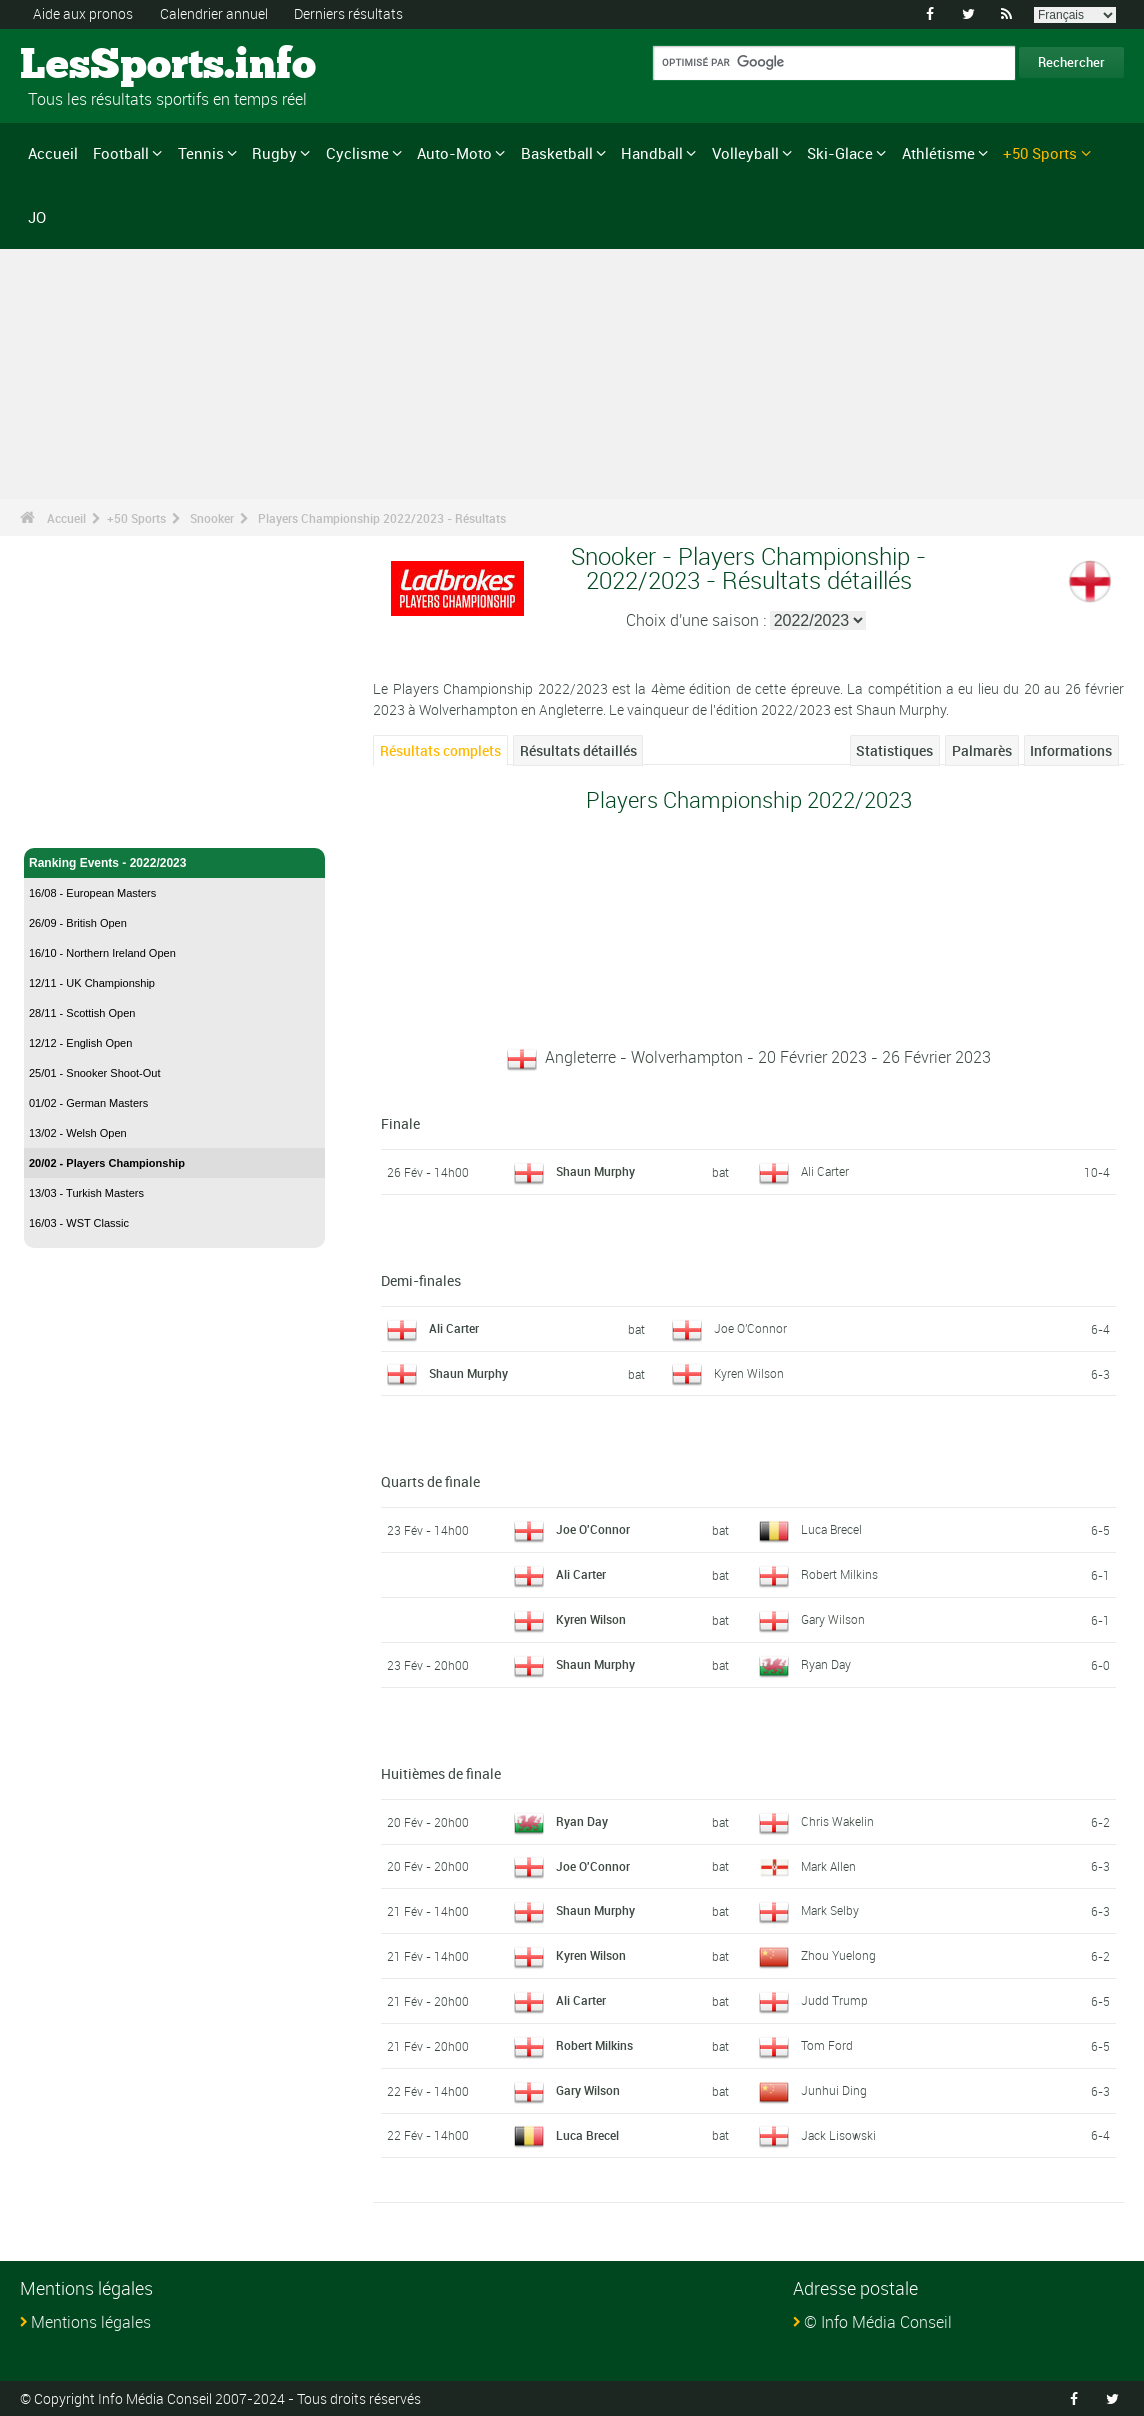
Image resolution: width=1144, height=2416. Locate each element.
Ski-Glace (840, 153)
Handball (652, 153)
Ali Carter (825, 1170)
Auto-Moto (454, 153)
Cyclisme (357, 153)
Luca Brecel (831, 1529)
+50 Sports (1040, 153)
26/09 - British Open (78, 922)
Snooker (212, 517)
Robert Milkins (839, 1574)
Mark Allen (828, 1865)
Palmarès (982, 749)
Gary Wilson (833, 1618)
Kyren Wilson (749, 1372)
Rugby (274, 153)
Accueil (53, 153)
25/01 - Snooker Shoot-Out (94, 1072)
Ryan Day (826, 1663)
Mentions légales (91, 2322)
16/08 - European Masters (92, 892)
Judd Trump (834, 1999)
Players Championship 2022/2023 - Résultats (382, 517)
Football (121, 153)
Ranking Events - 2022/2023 (174, 862)
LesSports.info (95, 65)
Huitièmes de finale (441, 1772)
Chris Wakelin (837, 1820)
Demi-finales (421, 1279)
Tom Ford (827, 2044)
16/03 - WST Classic (79, 1222)
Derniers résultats (348, 13)
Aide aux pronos (83, 13)
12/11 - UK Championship (92, 982)
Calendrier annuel (214, 13)
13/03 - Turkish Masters (86, 1192)
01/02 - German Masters (88, 1102)
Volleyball (745, 153)
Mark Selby (830, 1910)
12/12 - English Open (80, 1042)
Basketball (557, 153)
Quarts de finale (430, 1481)
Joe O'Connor (750, 1327)
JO (37, 216)
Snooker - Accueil (79, 820)
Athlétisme (938, 153)
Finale (400, 1122)
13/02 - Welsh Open (78, 1132)
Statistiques (894, 749)
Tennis (201, 153)
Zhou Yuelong (838, 1955)
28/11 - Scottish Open (82, 1012)
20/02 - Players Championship (107, 1162)
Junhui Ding (834, 2089)
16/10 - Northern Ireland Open (102, 952)
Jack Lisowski (838, 2134)
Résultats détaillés (578, 749)
